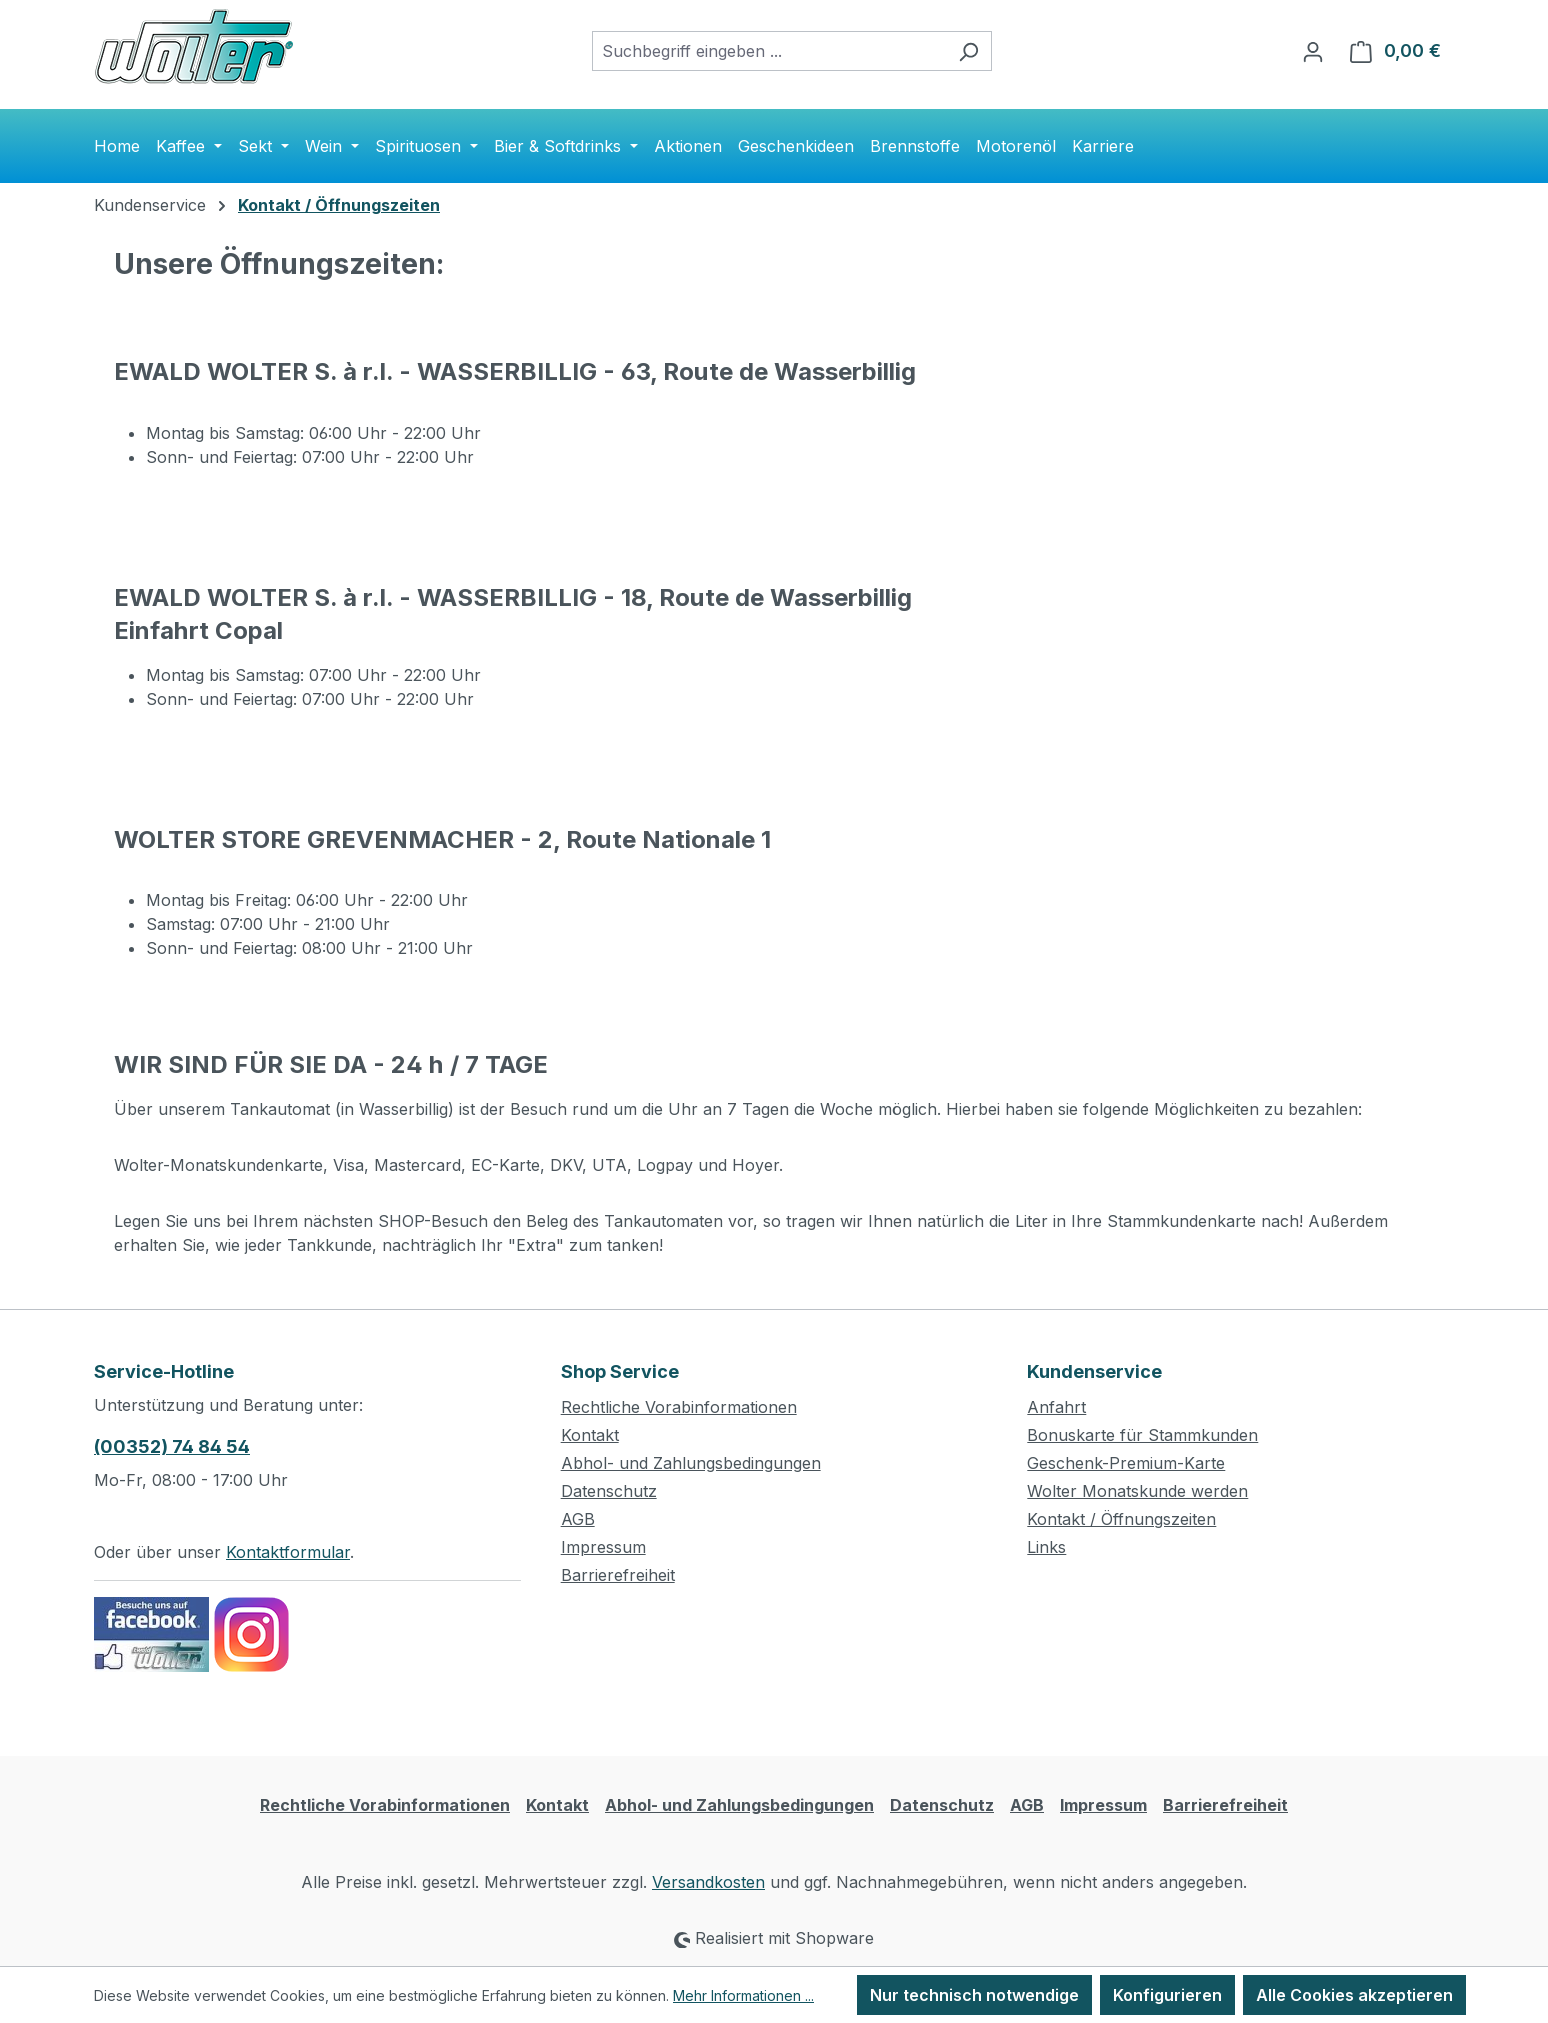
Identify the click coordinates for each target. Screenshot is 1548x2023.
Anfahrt (1056, 1407)
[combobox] (769, 51)
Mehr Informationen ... (743, 1995)
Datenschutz (609, 1491)
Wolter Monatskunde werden (1137, 1491)
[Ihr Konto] (1313, 51)
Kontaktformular (288, 1552)
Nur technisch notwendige (974, 1995)
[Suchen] (968, 51)
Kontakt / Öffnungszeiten (1121, 1519)
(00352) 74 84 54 (172, 1446)
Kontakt (590, 1435)
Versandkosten (708, 1882)
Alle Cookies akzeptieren (1354, 1995)
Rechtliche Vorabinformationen (679, 1407)
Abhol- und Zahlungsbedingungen (691, 1463)
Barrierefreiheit (618, 1575)
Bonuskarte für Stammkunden (1142, 1435)
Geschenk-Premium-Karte (1126, 1463)
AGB (578, 1519)
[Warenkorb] (1395, 51)
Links (1046, 1547)
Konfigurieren (1167, 1995)
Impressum (603, 1547)
